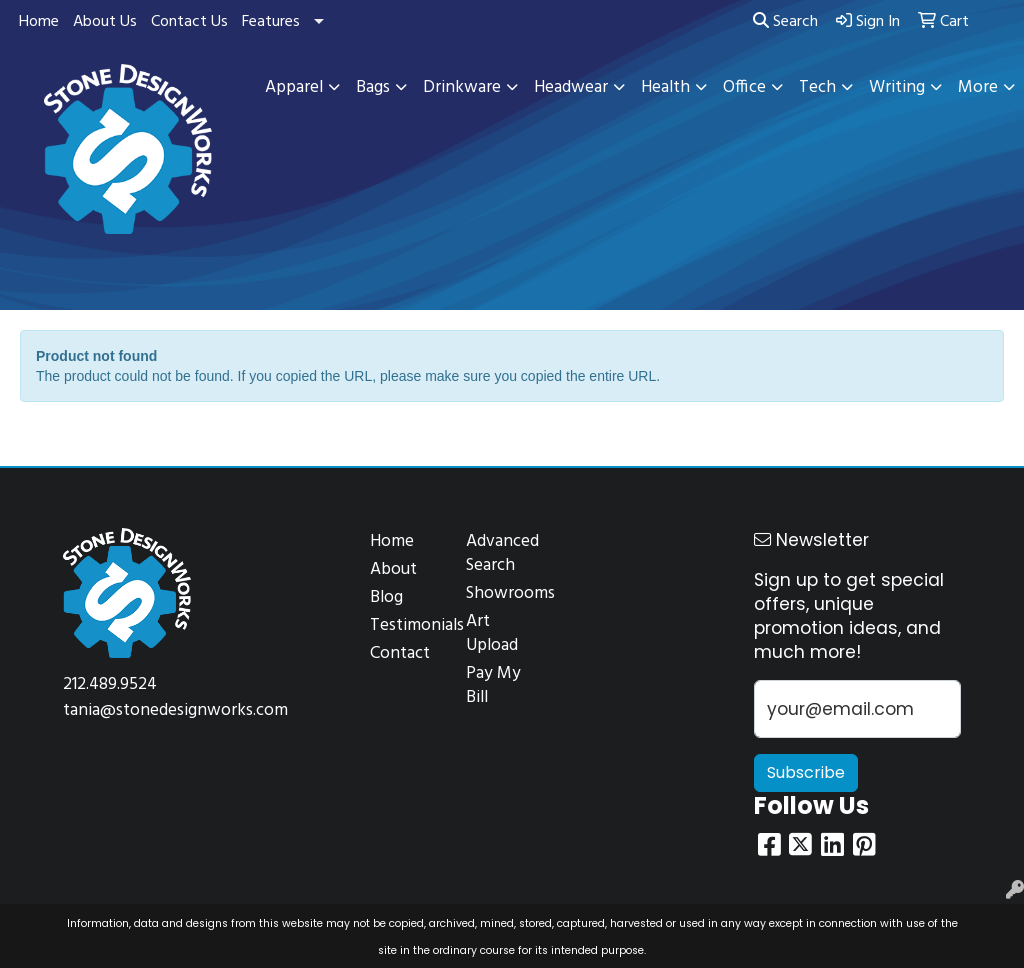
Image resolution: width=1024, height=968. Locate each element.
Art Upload (492, 633)
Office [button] (744, 87)
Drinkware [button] (462, 87)
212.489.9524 (110, 684)
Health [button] (665, 87)
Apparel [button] (294, 87)
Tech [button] (817, 87)
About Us (105, 22)
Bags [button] (373, 87)
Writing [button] (897, 87)
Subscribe (806, 772)
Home (39, 22)
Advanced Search (502, 553)
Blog (386, 597)
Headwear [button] (571, 87)
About (393, 569)
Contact (400, 653)
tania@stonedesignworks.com (175, 710)
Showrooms (502, 593)
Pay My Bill (493, 685)
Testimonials (406, 625)
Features (271, 22)
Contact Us (189, 22)
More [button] (978, 87)
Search (785, 22)
